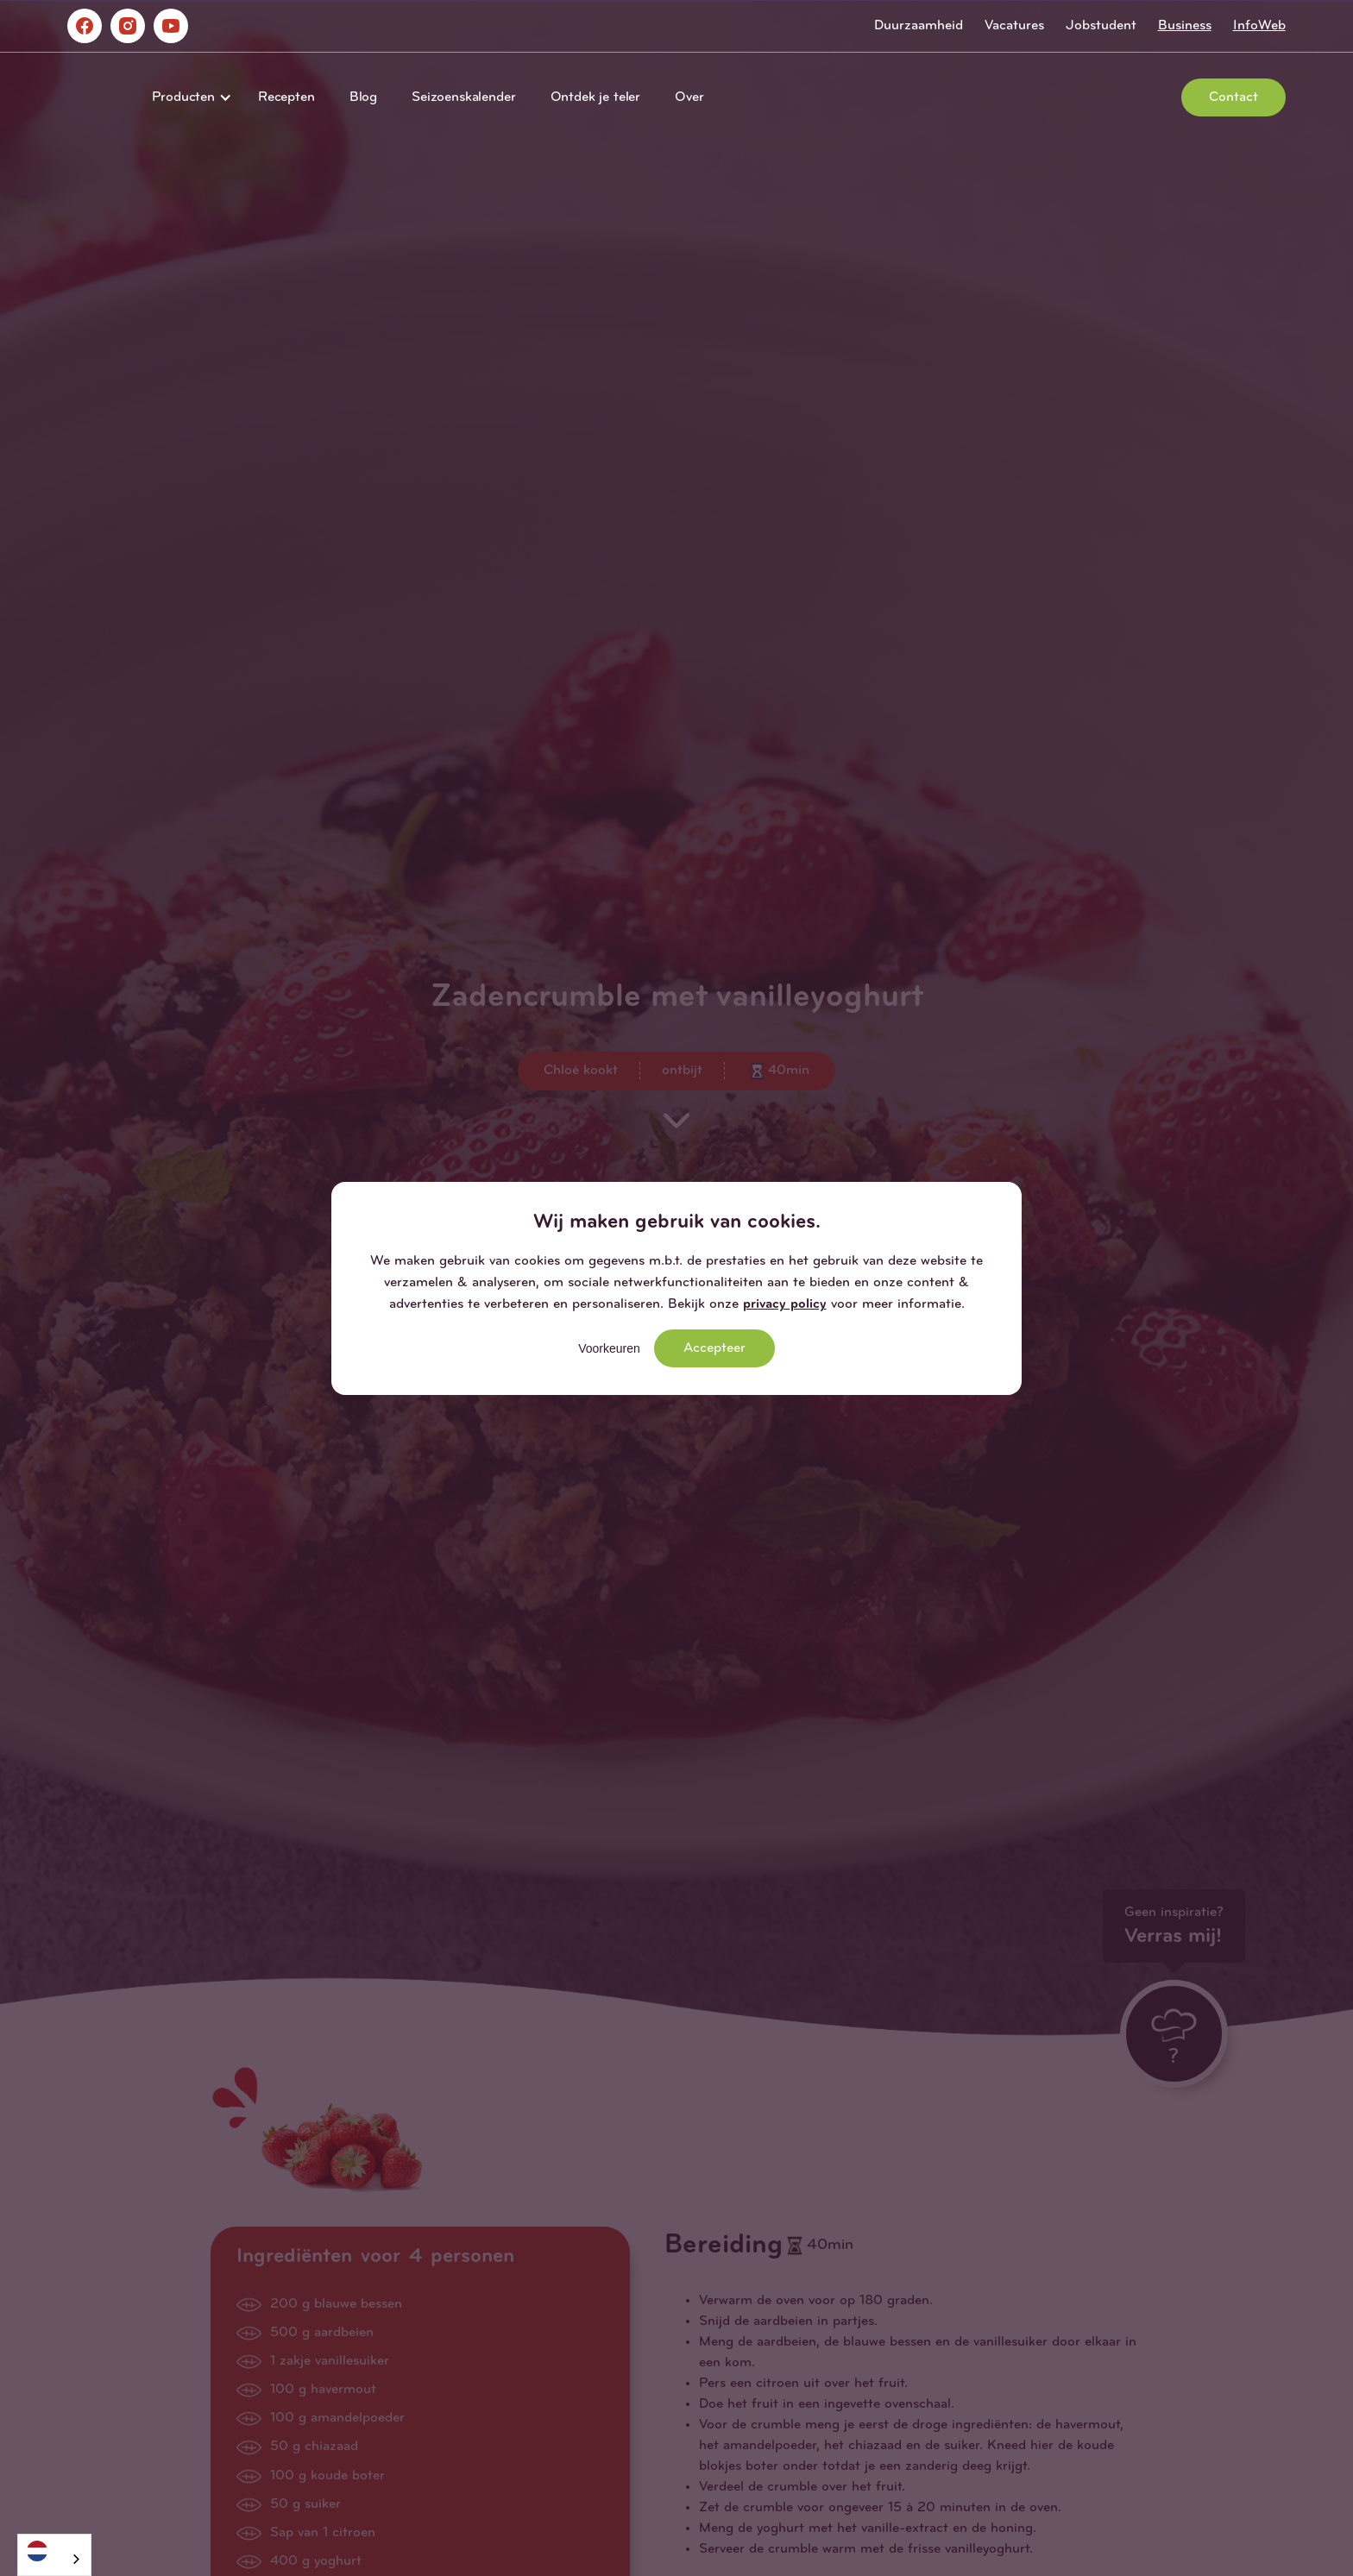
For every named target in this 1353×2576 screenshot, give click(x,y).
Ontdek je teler (596, 97)
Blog (363, 97)
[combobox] (54, 2555)
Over (689, 97)
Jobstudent (1101, 26)
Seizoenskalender (463, 97)
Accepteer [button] (714, 1348)
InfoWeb (1259, 26)
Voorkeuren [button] (609, 1348)
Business (1184, 26)
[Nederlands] (54, 2551)
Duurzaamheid (918, 26)
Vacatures (1014, 26)
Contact (1233, 97)
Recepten (286, 97)
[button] (188, 97)
